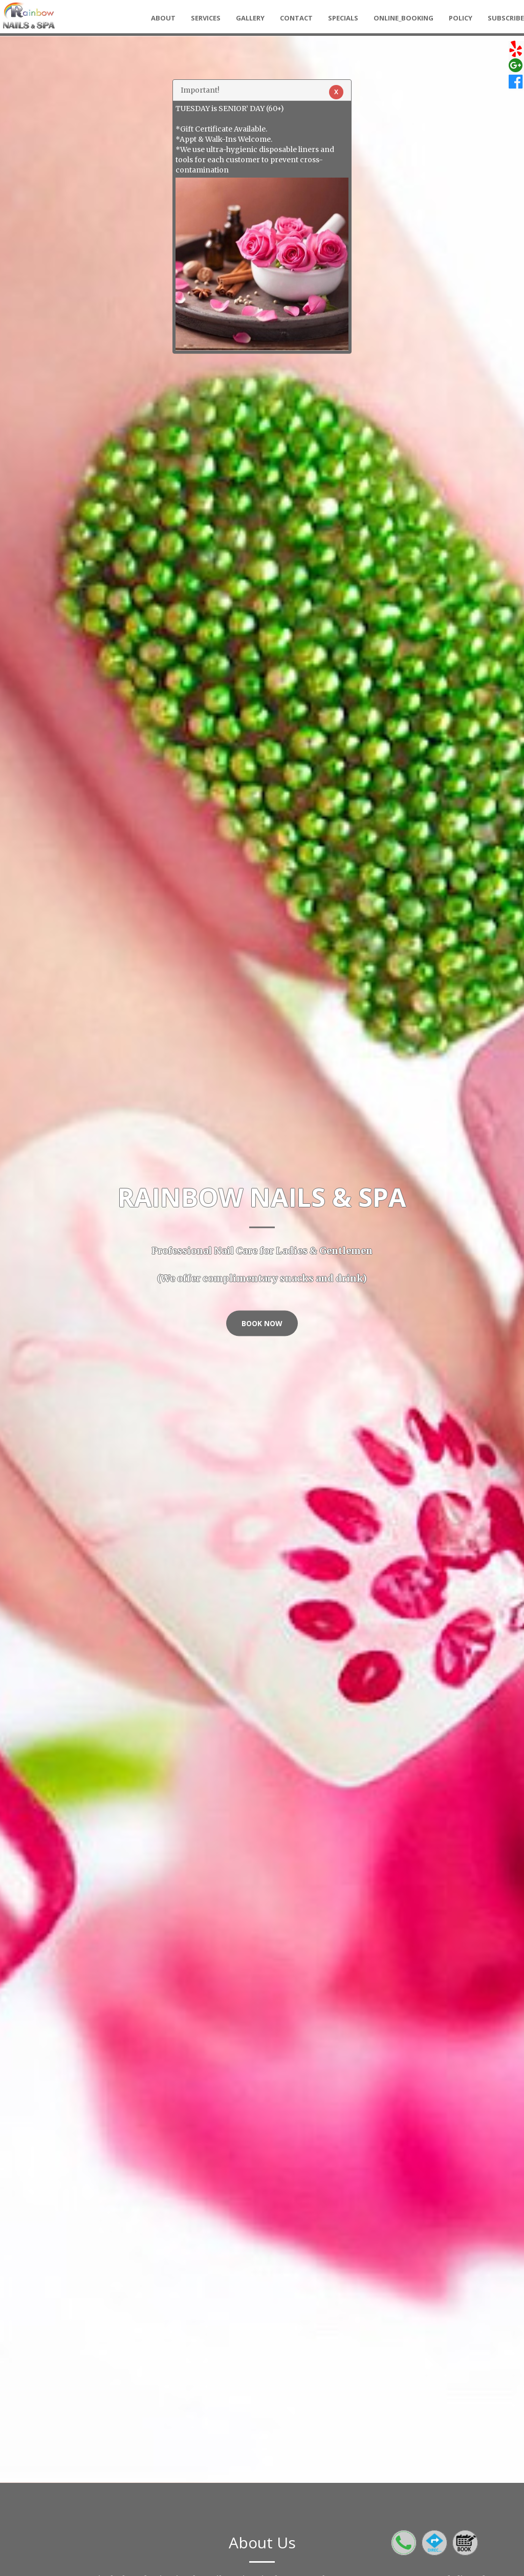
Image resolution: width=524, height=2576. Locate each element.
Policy (460, 18)
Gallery (250, 18)
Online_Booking (403, 18)
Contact (296, 18)
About (163, 18)
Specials (343, 18)
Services (206, 18)
